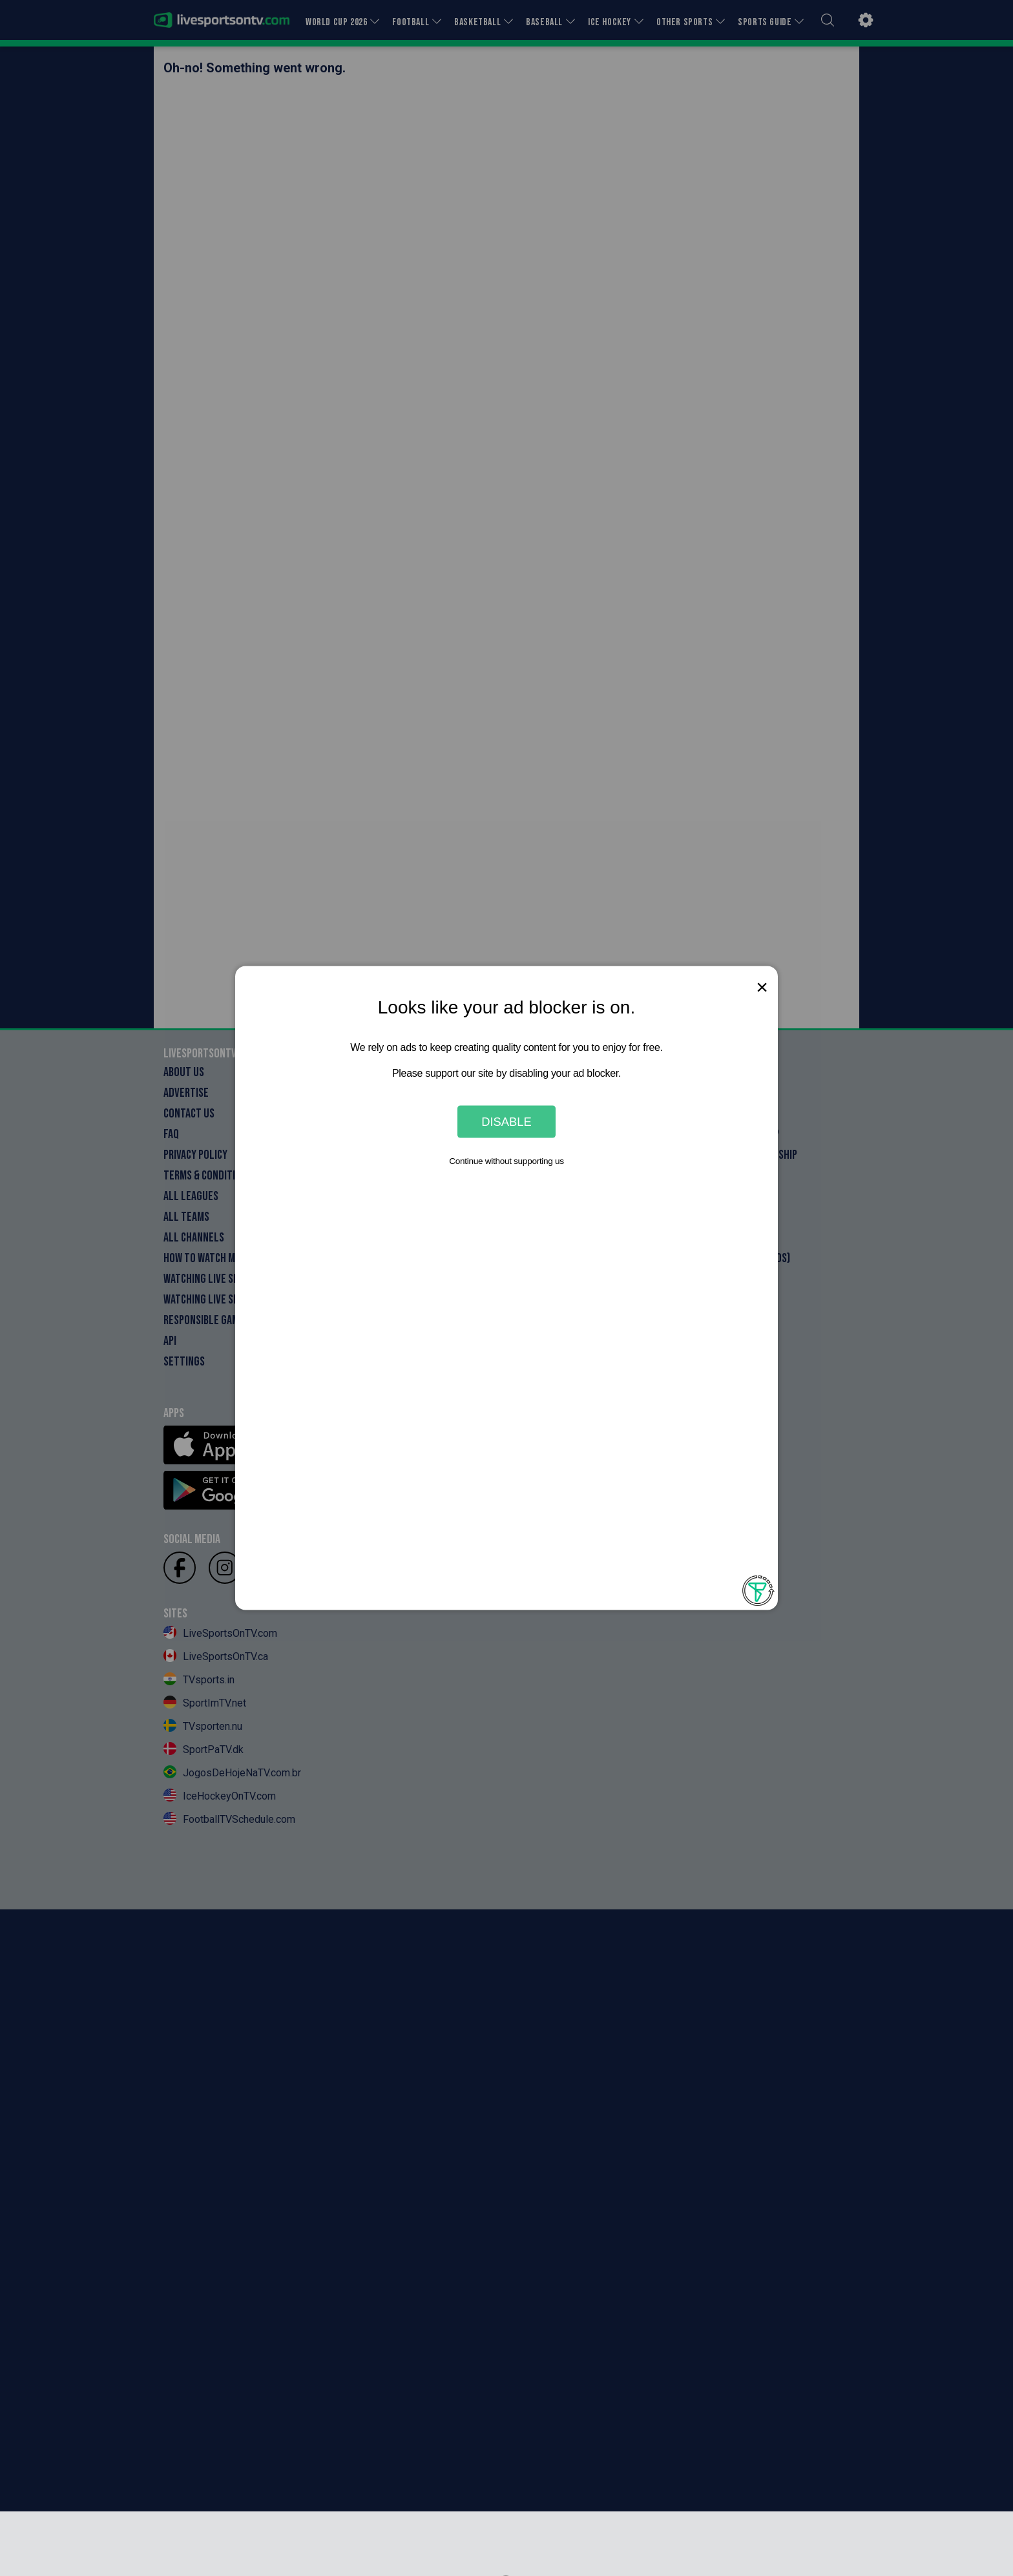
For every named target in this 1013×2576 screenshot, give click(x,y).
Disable (506, 1121)
